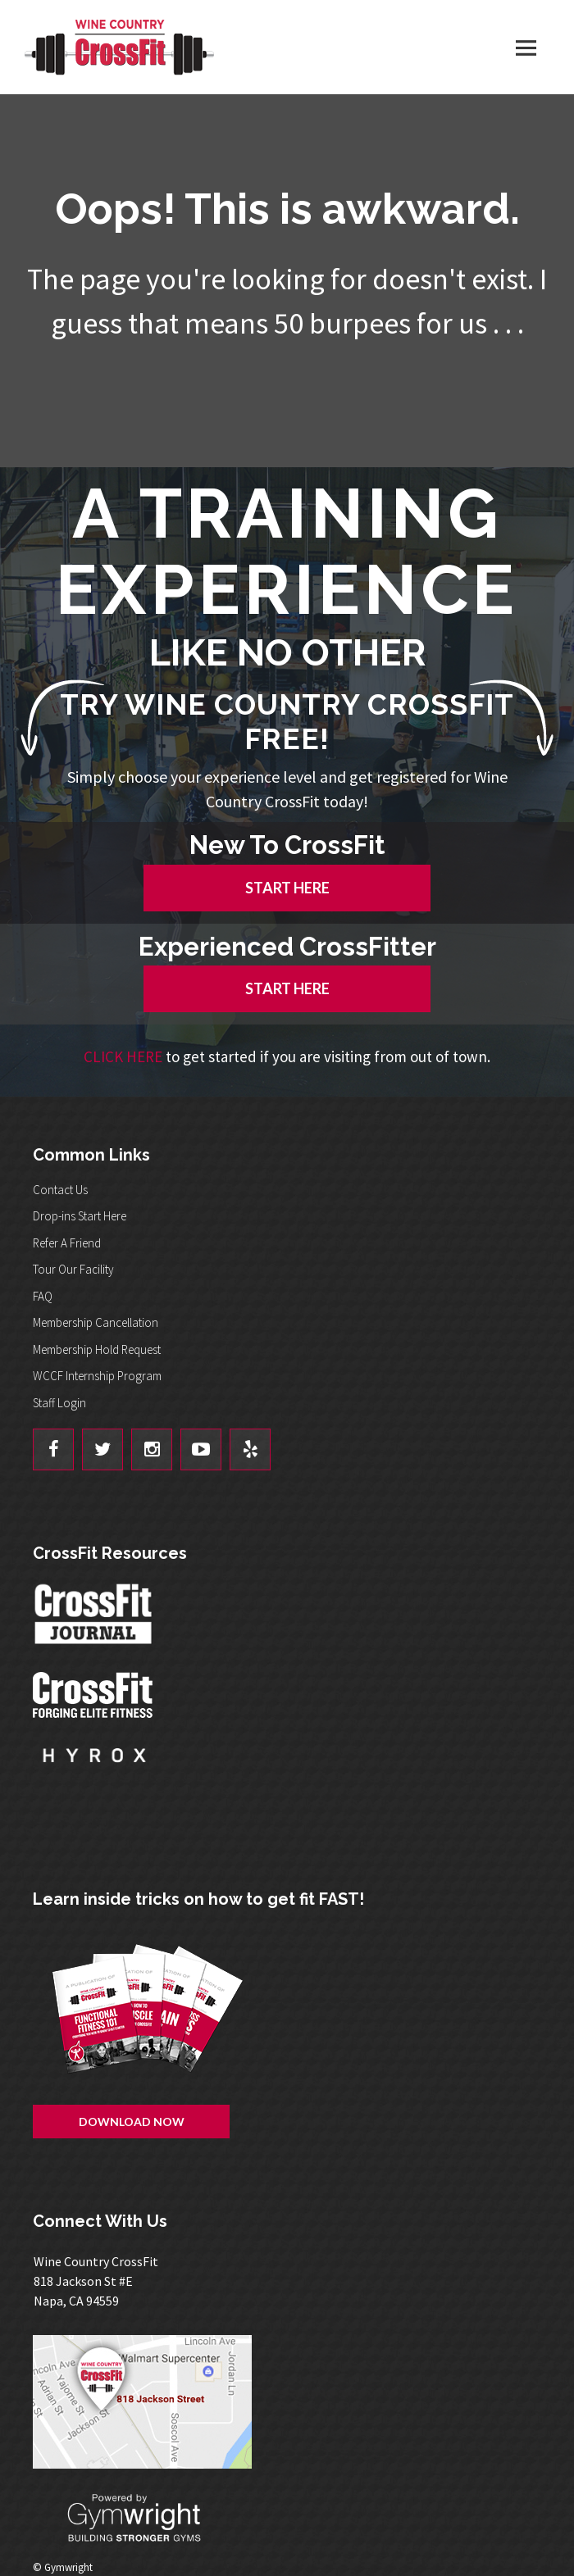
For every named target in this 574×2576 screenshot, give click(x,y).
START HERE (287, 888)
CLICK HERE (123, 1056)
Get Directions (295, 2402)
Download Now (131, 2121)
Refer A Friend (67, 1243)
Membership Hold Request (97, 1349)
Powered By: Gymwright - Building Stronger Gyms (147, 2518)
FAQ (42, 1296)
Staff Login (59, 1403)
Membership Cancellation (95, 1322)
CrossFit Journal (94, 1619)
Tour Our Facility (73, 1269)
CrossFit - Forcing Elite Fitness (94, 1695)
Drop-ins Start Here (79, 1216)
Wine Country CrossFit (118, 47)
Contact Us (60, 1189)
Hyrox (94, 1771)
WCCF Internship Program (97, 1375)
